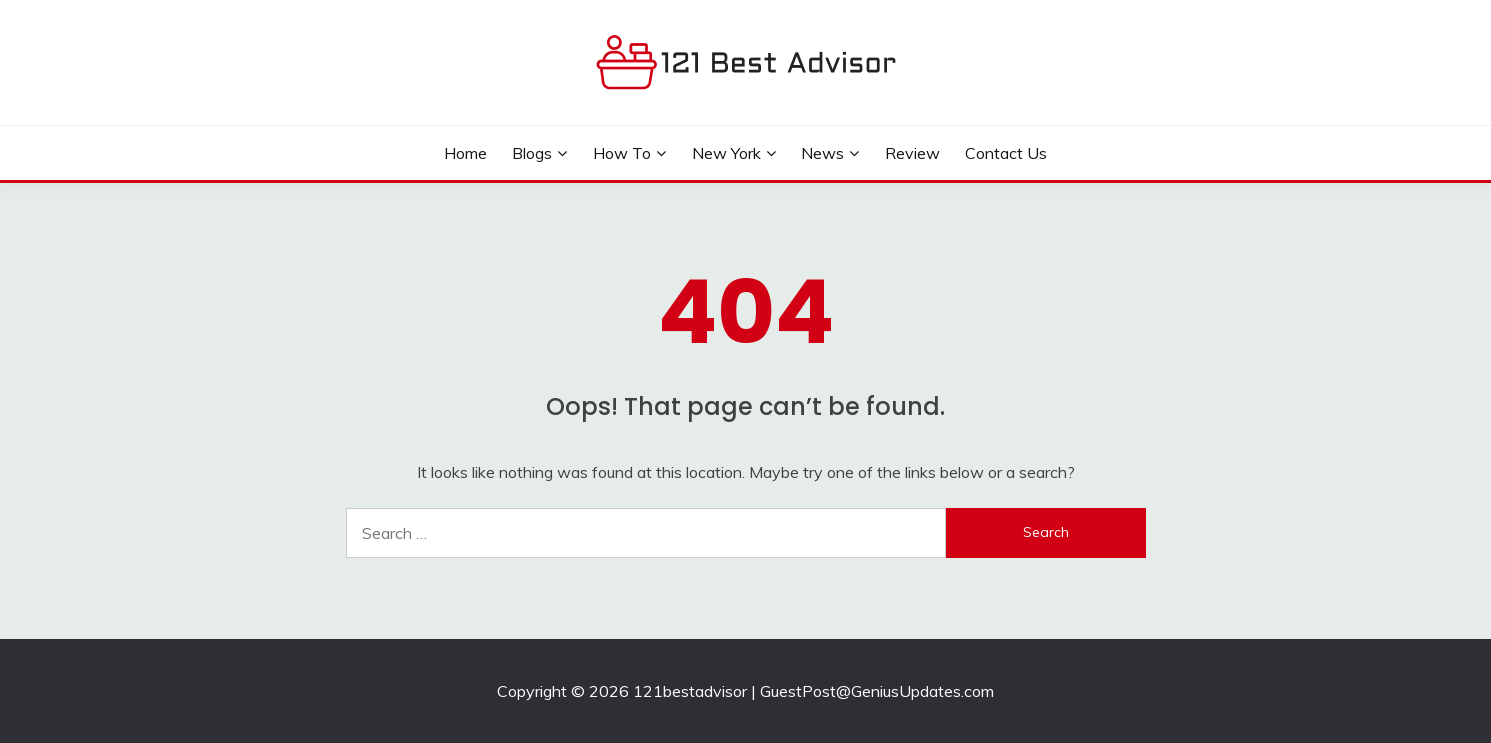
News (822, 153)
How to (622, 153)
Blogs (532, 153)
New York (726, 153)
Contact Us (1006, 153)
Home (465, 153)
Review (912, 153)
